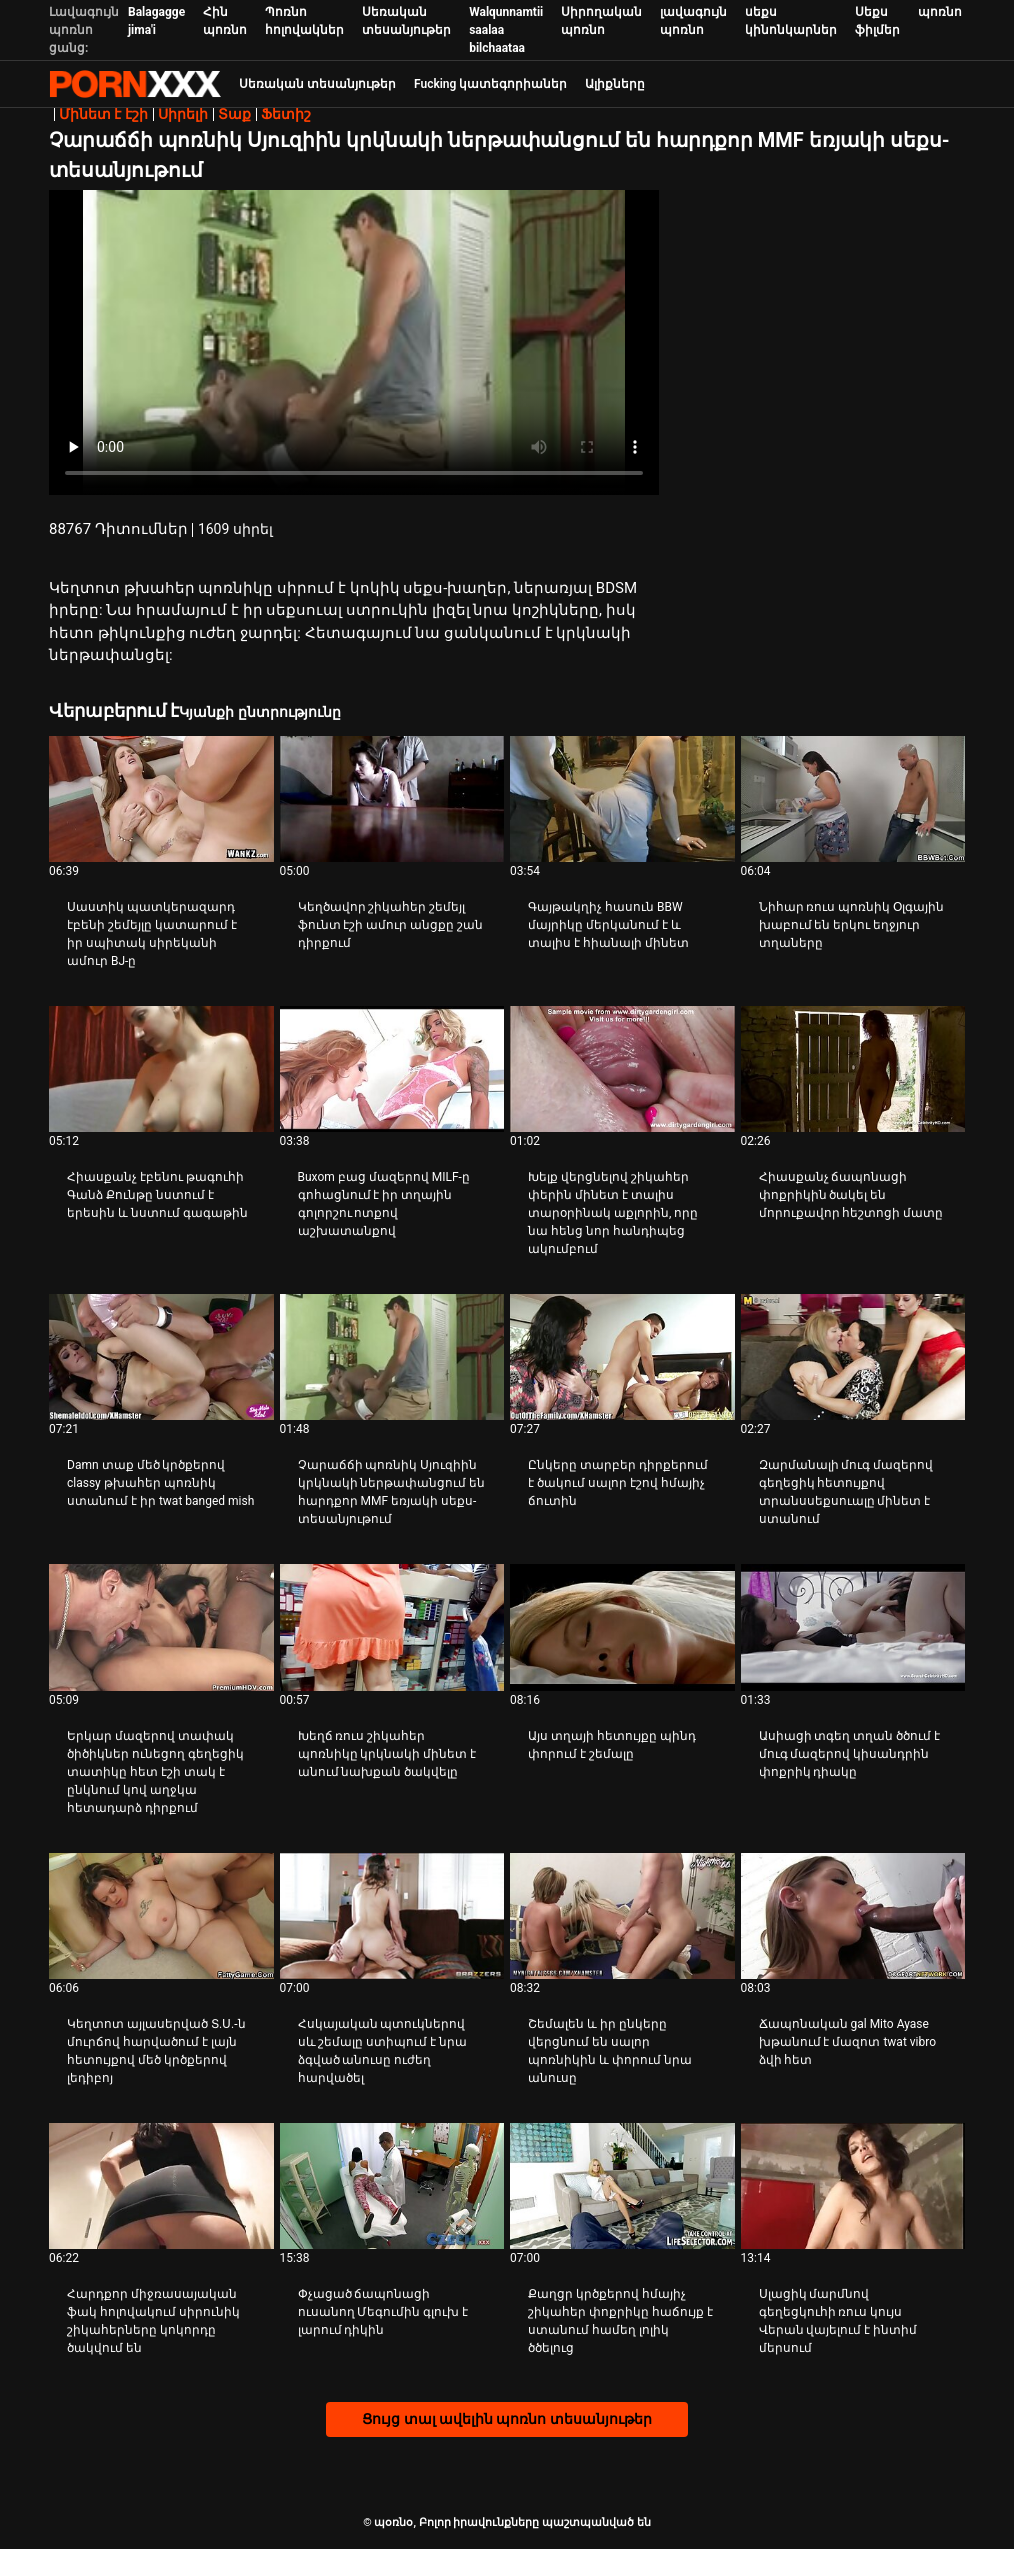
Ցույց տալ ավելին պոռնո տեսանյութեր (507, 2419)
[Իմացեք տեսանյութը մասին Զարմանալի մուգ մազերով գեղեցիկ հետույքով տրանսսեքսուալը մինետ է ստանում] (853, 1357)
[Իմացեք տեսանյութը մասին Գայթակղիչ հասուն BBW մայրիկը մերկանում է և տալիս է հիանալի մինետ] (622, 799)
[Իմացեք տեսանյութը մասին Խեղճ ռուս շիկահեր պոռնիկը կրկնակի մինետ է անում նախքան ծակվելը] (392, 1627)
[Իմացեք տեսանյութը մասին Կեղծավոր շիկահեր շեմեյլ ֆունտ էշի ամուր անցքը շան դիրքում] (392, 799)
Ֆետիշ (286, 114)
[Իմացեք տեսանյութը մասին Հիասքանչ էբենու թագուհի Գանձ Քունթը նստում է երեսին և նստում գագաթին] (161, 1069)
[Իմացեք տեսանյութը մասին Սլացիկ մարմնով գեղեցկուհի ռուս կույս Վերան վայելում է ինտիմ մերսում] (853, 2186)
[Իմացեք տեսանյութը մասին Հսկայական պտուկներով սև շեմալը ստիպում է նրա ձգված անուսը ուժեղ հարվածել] (392, 1916)
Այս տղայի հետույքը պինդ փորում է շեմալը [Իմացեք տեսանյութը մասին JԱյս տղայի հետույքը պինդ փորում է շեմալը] (612, 1745)
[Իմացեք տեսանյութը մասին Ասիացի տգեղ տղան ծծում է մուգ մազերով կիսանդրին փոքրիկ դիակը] (853, 1627)
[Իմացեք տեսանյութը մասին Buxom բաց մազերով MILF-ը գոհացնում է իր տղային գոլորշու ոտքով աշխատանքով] (392, 1069)
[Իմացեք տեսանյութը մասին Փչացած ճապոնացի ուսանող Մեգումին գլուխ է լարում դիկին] (392, 2186)
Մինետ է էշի (103, 114)
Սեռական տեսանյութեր (317, 84)
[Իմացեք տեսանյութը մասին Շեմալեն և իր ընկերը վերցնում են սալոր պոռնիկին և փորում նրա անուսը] (622, 1916)
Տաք (234, 114)
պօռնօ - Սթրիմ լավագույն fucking (135, 84)
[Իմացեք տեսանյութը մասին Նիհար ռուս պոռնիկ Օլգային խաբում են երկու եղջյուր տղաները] (853, 799)
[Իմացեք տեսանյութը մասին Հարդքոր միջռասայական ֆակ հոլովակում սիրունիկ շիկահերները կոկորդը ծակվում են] (161, 2186)
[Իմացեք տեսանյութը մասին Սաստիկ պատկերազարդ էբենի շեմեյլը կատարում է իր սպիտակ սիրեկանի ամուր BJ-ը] (161, 799)
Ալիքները (615, 84)
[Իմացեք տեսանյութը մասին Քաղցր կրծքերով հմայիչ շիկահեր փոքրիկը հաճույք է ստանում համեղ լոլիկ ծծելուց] (622, 2186)
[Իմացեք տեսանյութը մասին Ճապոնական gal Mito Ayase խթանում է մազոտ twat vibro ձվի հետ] (853, 1916)
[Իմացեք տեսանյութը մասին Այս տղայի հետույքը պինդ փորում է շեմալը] (622, 1627)
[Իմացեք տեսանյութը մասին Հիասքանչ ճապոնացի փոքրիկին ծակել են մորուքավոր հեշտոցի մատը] (853, 1069)
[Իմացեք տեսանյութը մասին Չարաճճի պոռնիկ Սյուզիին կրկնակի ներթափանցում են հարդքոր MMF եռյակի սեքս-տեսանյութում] (392, 1357)
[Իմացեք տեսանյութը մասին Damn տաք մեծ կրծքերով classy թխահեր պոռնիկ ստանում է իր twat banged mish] (161, 1357)
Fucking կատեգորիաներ (490, 84)
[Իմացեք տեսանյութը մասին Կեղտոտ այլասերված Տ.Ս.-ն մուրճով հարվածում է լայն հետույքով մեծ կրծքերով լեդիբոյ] (161, 1916)
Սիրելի (183, 114)
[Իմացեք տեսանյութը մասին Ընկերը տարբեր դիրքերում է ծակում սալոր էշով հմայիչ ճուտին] (622, 1357)
